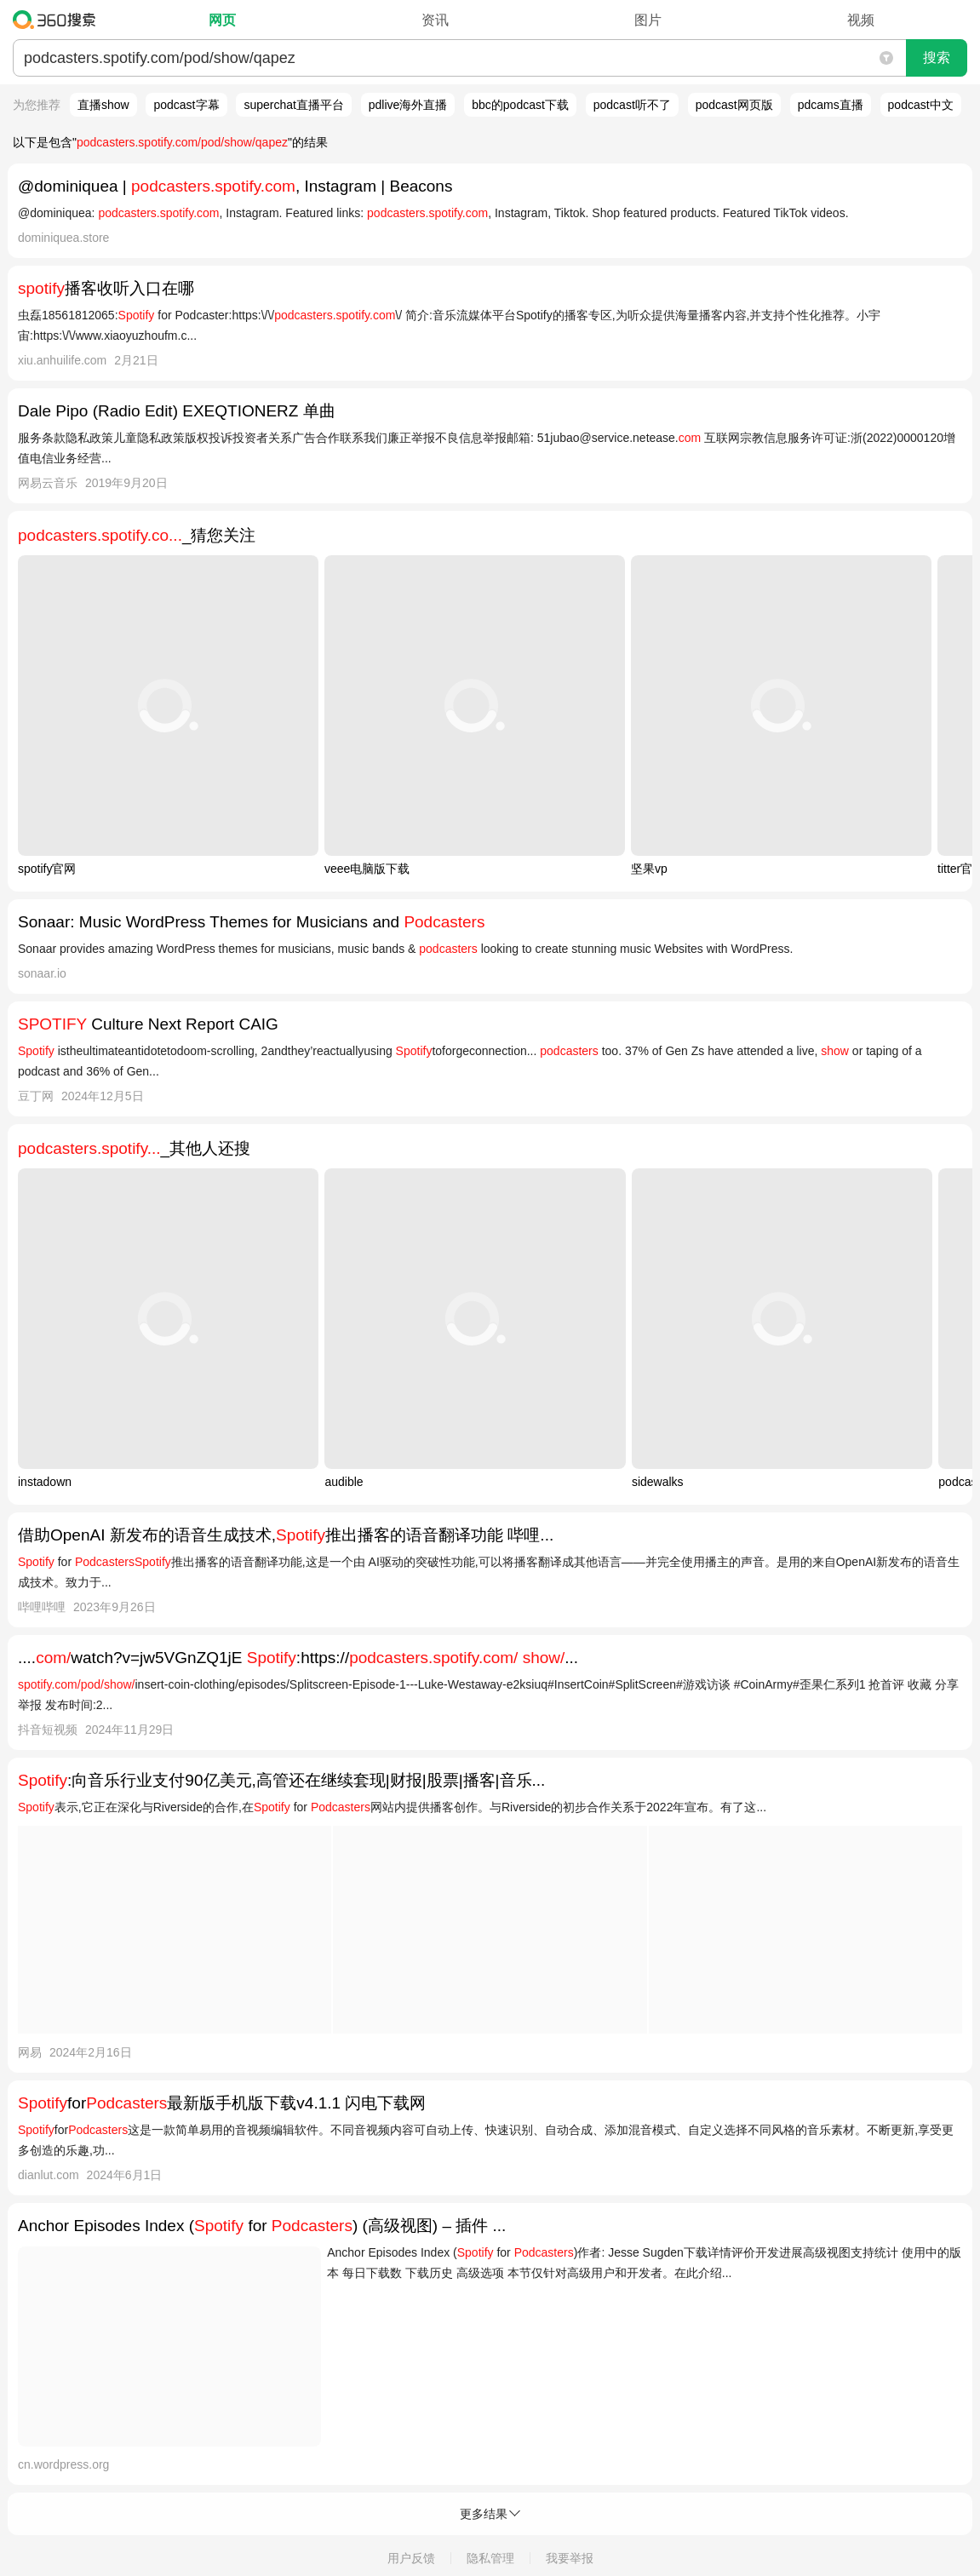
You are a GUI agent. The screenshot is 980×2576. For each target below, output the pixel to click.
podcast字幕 (186, 105)
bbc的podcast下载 (520, 105)
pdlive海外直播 (408, 105)
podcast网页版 (734, 105)
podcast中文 (921, 105)
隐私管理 (490, 2558)
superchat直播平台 (293, 105)
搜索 (936, 57)
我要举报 (569, 2558)
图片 (648, 20)
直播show (103, 105)
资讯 (435, 20)
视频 (860, 20)
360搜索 (58, 20)
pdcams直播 (830, 105)
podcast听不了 (632, 105)
